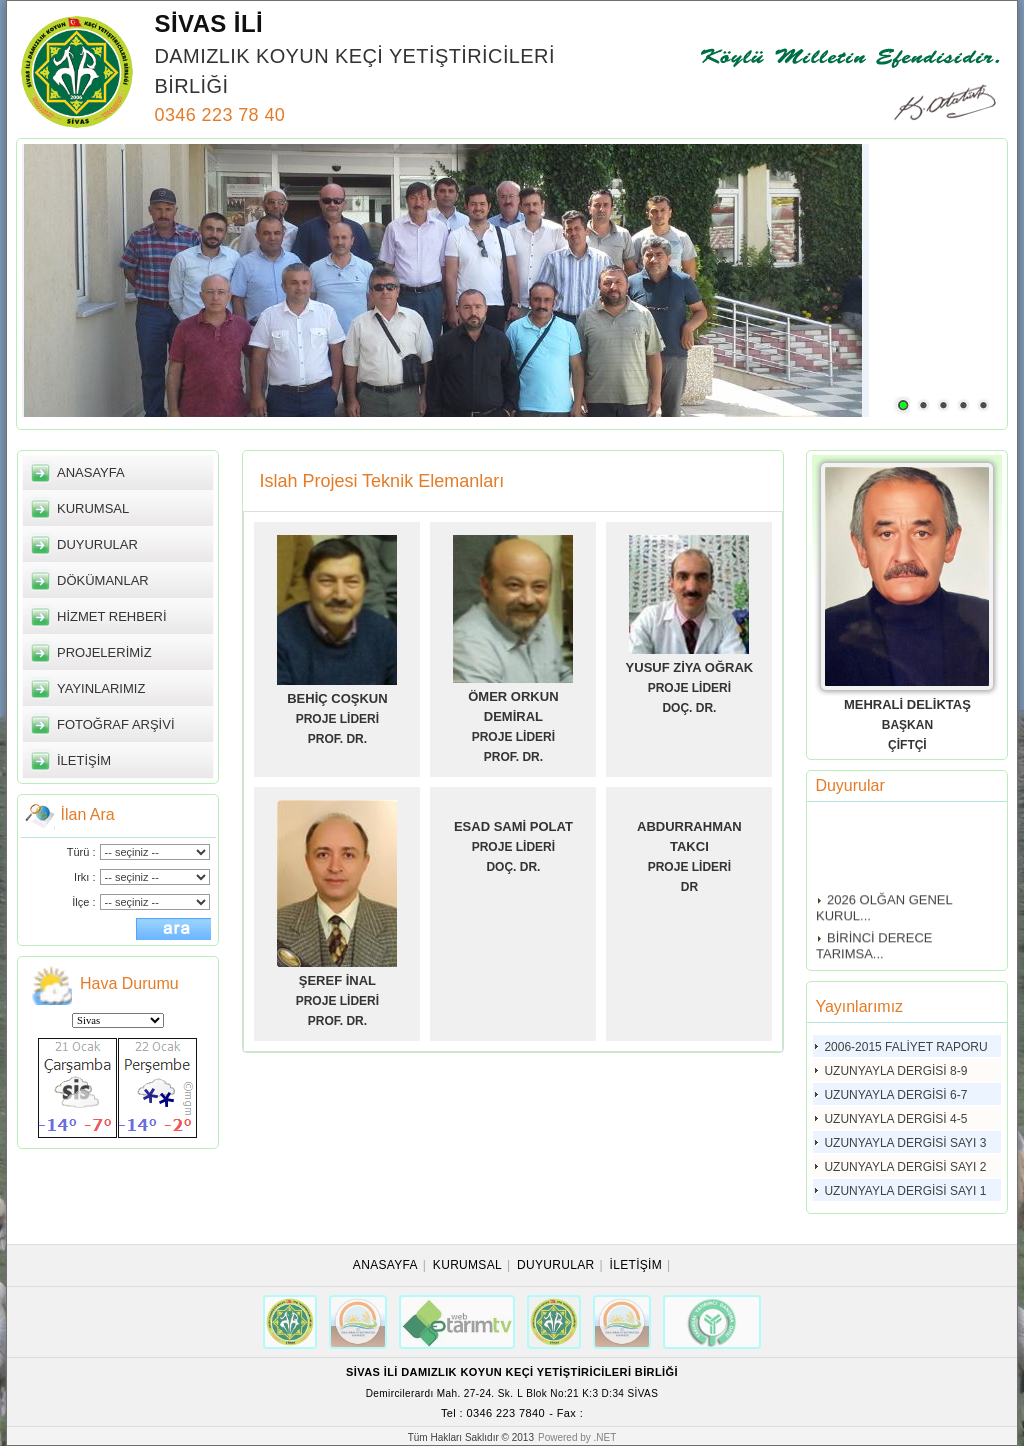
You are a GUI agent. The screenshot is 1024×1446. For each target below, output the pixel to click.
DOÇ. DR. (689, 708)
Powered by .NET (577, 1437)
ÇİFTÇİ (907, 745)
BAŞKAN (907, 725)
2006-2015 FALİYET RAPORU (905, 1047)
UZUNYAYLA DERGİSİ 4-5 (895, 1119)
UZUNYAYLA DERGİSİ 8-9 (895, 1071)
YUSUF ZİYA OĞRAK (690, 667)
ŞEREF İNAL (337, 980)
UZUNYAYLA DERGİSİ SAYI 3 (905, 1143)
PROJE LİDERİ (337, 719)
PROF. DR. (337, 739)
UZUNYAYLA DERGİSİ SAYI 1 (905, 1191)
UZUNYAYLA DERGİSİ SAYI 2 (905, 1167)
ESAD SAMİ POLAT (513, 826)
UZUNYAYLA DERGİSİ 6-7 (895, 1095)
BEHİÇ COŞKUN (337, 698)
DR (689, 887)
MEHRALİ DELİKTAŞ (907, 704)
